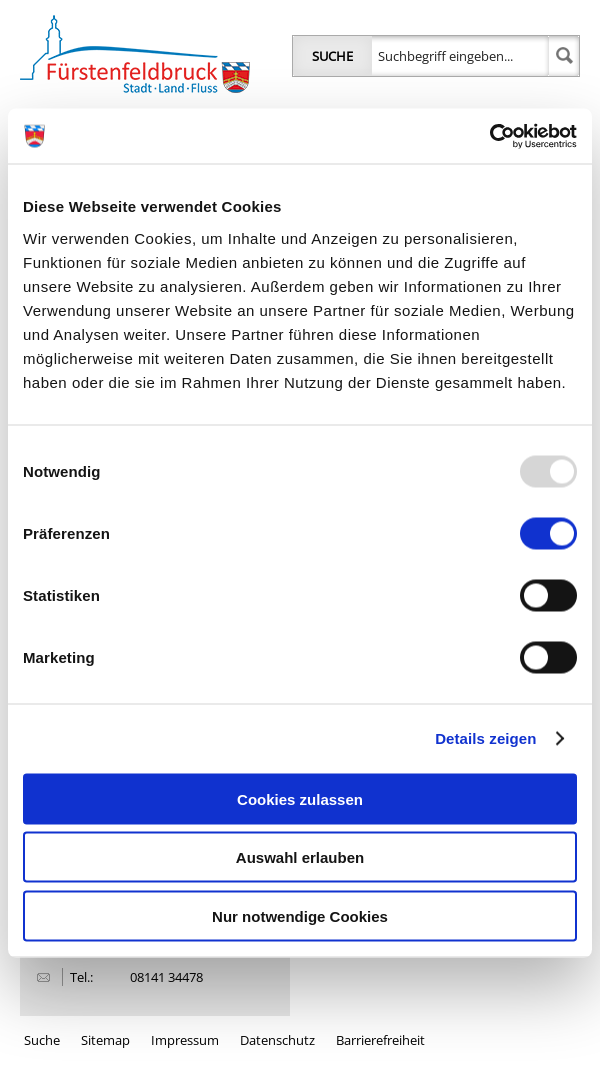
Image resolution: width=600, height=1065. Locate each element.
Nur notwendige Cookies (300, 915)
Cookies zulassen (300, 798)
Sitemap (105, 1040)
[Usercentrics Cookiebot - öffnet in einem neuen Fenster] (489, 136)
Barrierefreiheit (380, 1040)
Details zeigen (485, 738)
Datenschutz (277, 1040)
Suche (332, 56)
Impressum (185, 1040)
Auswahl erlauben (300, 857)
